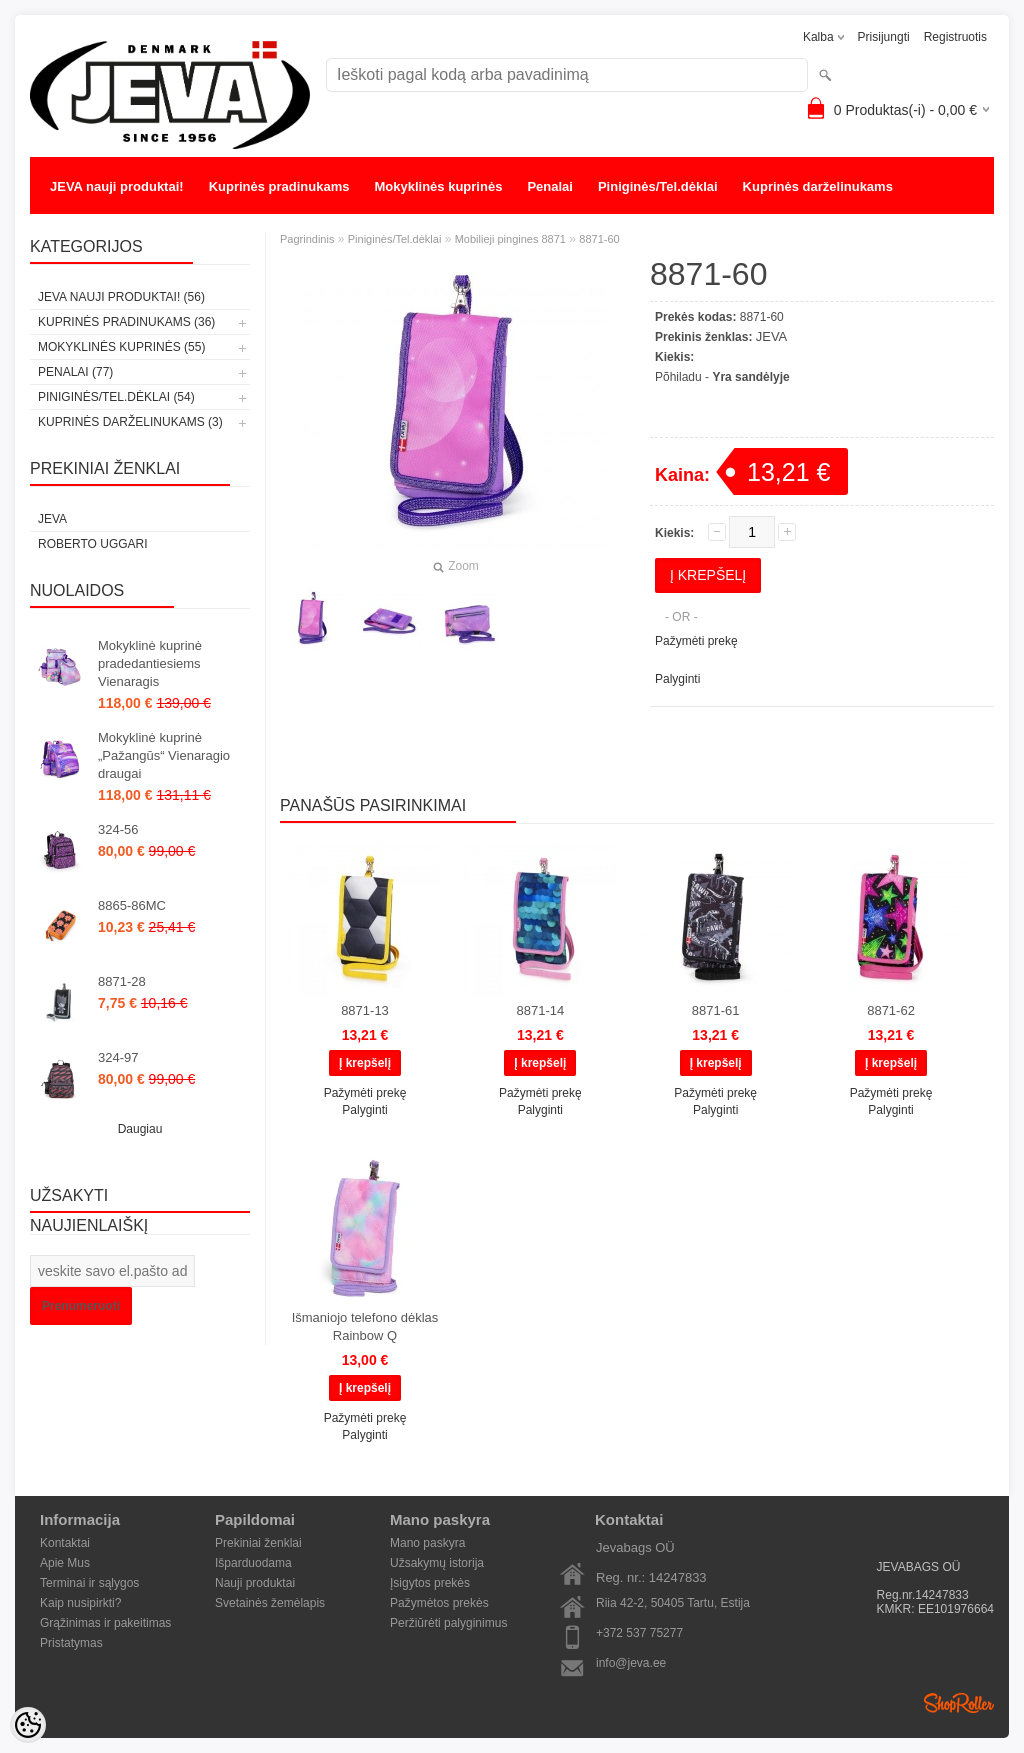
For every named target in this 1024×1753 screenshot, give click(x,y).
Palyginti (677, 679)
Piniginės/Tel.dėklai (658, 186)
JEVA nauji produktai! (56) (121, 297)
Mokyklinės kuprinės (439, 186)
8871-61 (716, 1010)
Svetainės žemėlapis (270, 1603)
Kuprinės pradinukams (279, 186)
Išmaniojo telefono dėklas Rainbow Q (365, 1326)
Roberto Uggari (93, 544)
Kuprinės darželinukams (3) (130, 422)
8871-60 (599, 239)
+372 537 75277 (639, 1633)
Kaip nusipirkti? (80, 1603)
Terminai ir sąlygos (89, 1583)
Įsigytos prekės (430, 1583)
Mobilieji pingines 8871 (510, 239)
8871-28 (122, 981)
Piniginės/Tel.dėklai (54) (116, 397)
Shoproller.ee (959, 1703)
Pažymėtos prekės (439, 1603)
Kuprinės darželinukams (818, 186)
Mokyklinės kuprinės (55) (121, 347)
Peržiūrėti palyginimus (448, 1623)
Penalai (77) (75, 372)
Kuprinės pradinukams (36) (126, 322)
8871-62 (891, 1010)
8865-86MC (132, 905)
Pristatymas (71, 1643)
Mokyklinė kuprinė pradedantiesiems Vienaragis (150, 663)
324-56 (118, 829)
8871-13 (365, 1010)
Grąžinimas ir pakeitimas (105, 1623)
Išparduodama (253, 1563)
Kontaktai (65, 1543)
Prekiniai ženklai (258, 1543)
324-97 (118, 1057)
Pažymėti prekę (696, 641)
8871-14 (540, 1010)
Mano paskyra (427, 1543)
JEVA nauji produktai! (117, 186)
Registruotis (955, 37)
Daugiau (140, 1129)
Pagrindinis (307, 239)
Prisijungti (884, 37)
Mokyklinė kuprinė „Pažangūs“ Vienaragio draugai (164, 755)
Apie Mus (65, 1563)
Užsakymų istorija (437, 1563)
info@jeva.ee (631, 1663)
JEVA (52, 519)
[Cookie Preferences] (28, 1725)
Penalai (550, 186)
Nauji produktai (255, 1583)
